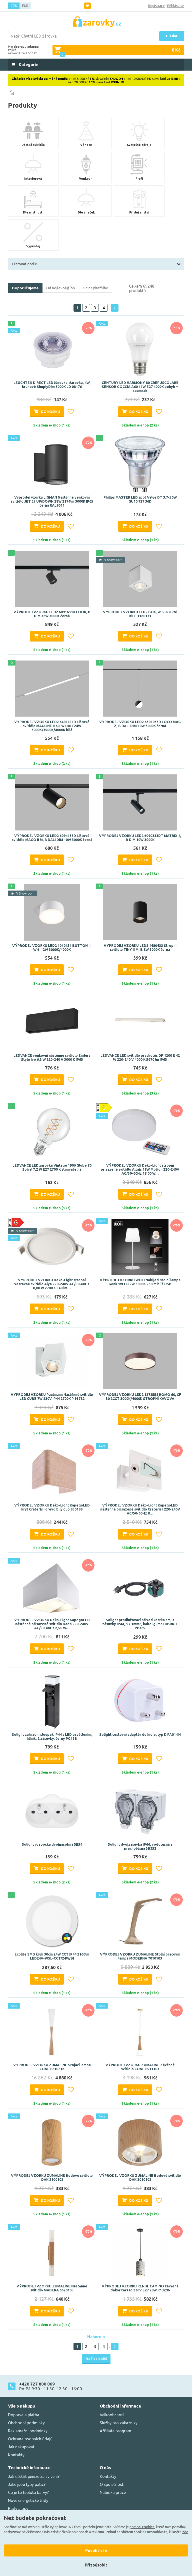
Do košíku (50, 412)
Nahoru (96, 2336)
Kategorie (28, 64)
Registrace (156, 6)
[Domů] (12, 92)
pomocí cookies (142, 2527)
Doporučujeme (25, 288)
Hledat (172, 36)
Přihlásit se (175, 6)
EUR (25, 6)
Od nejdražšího (95, 288)
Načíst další (96, 2358)
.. (109, 308)
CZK (13, 6)
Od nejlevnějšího (60, 288)
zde (185, 2532)
